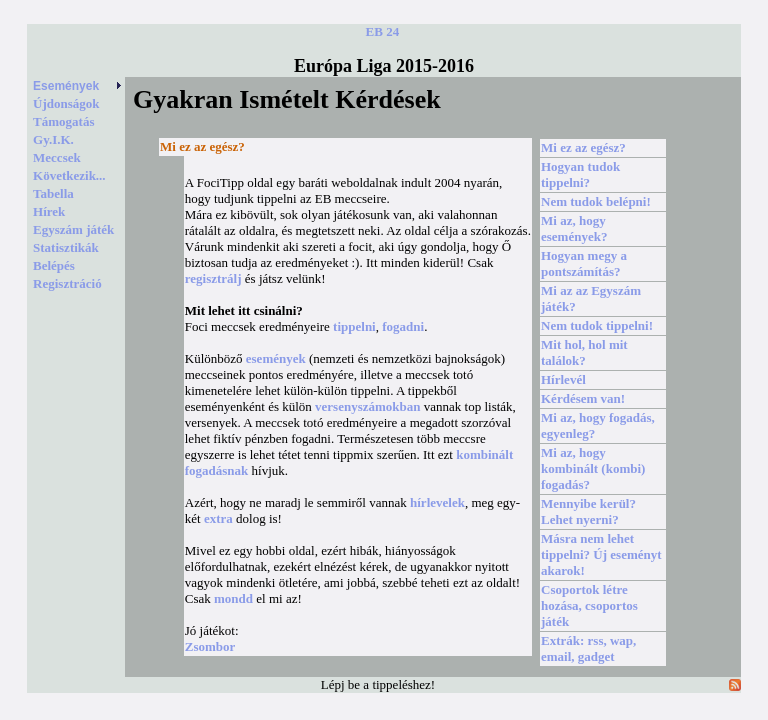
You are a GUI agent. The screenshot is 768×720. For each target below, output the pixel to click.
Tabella (53, 193)
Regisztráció (67, 283)
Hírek (49, 211)
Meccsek (57, 157)
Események (78, 86)
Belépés (54, 265)
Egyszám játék (73, 229)
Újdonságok (66, 103)
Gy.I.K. (53, 139)
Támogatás (63, 121)
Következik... (69, 175)
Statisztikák (66, 247)
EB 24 (383, 31)
